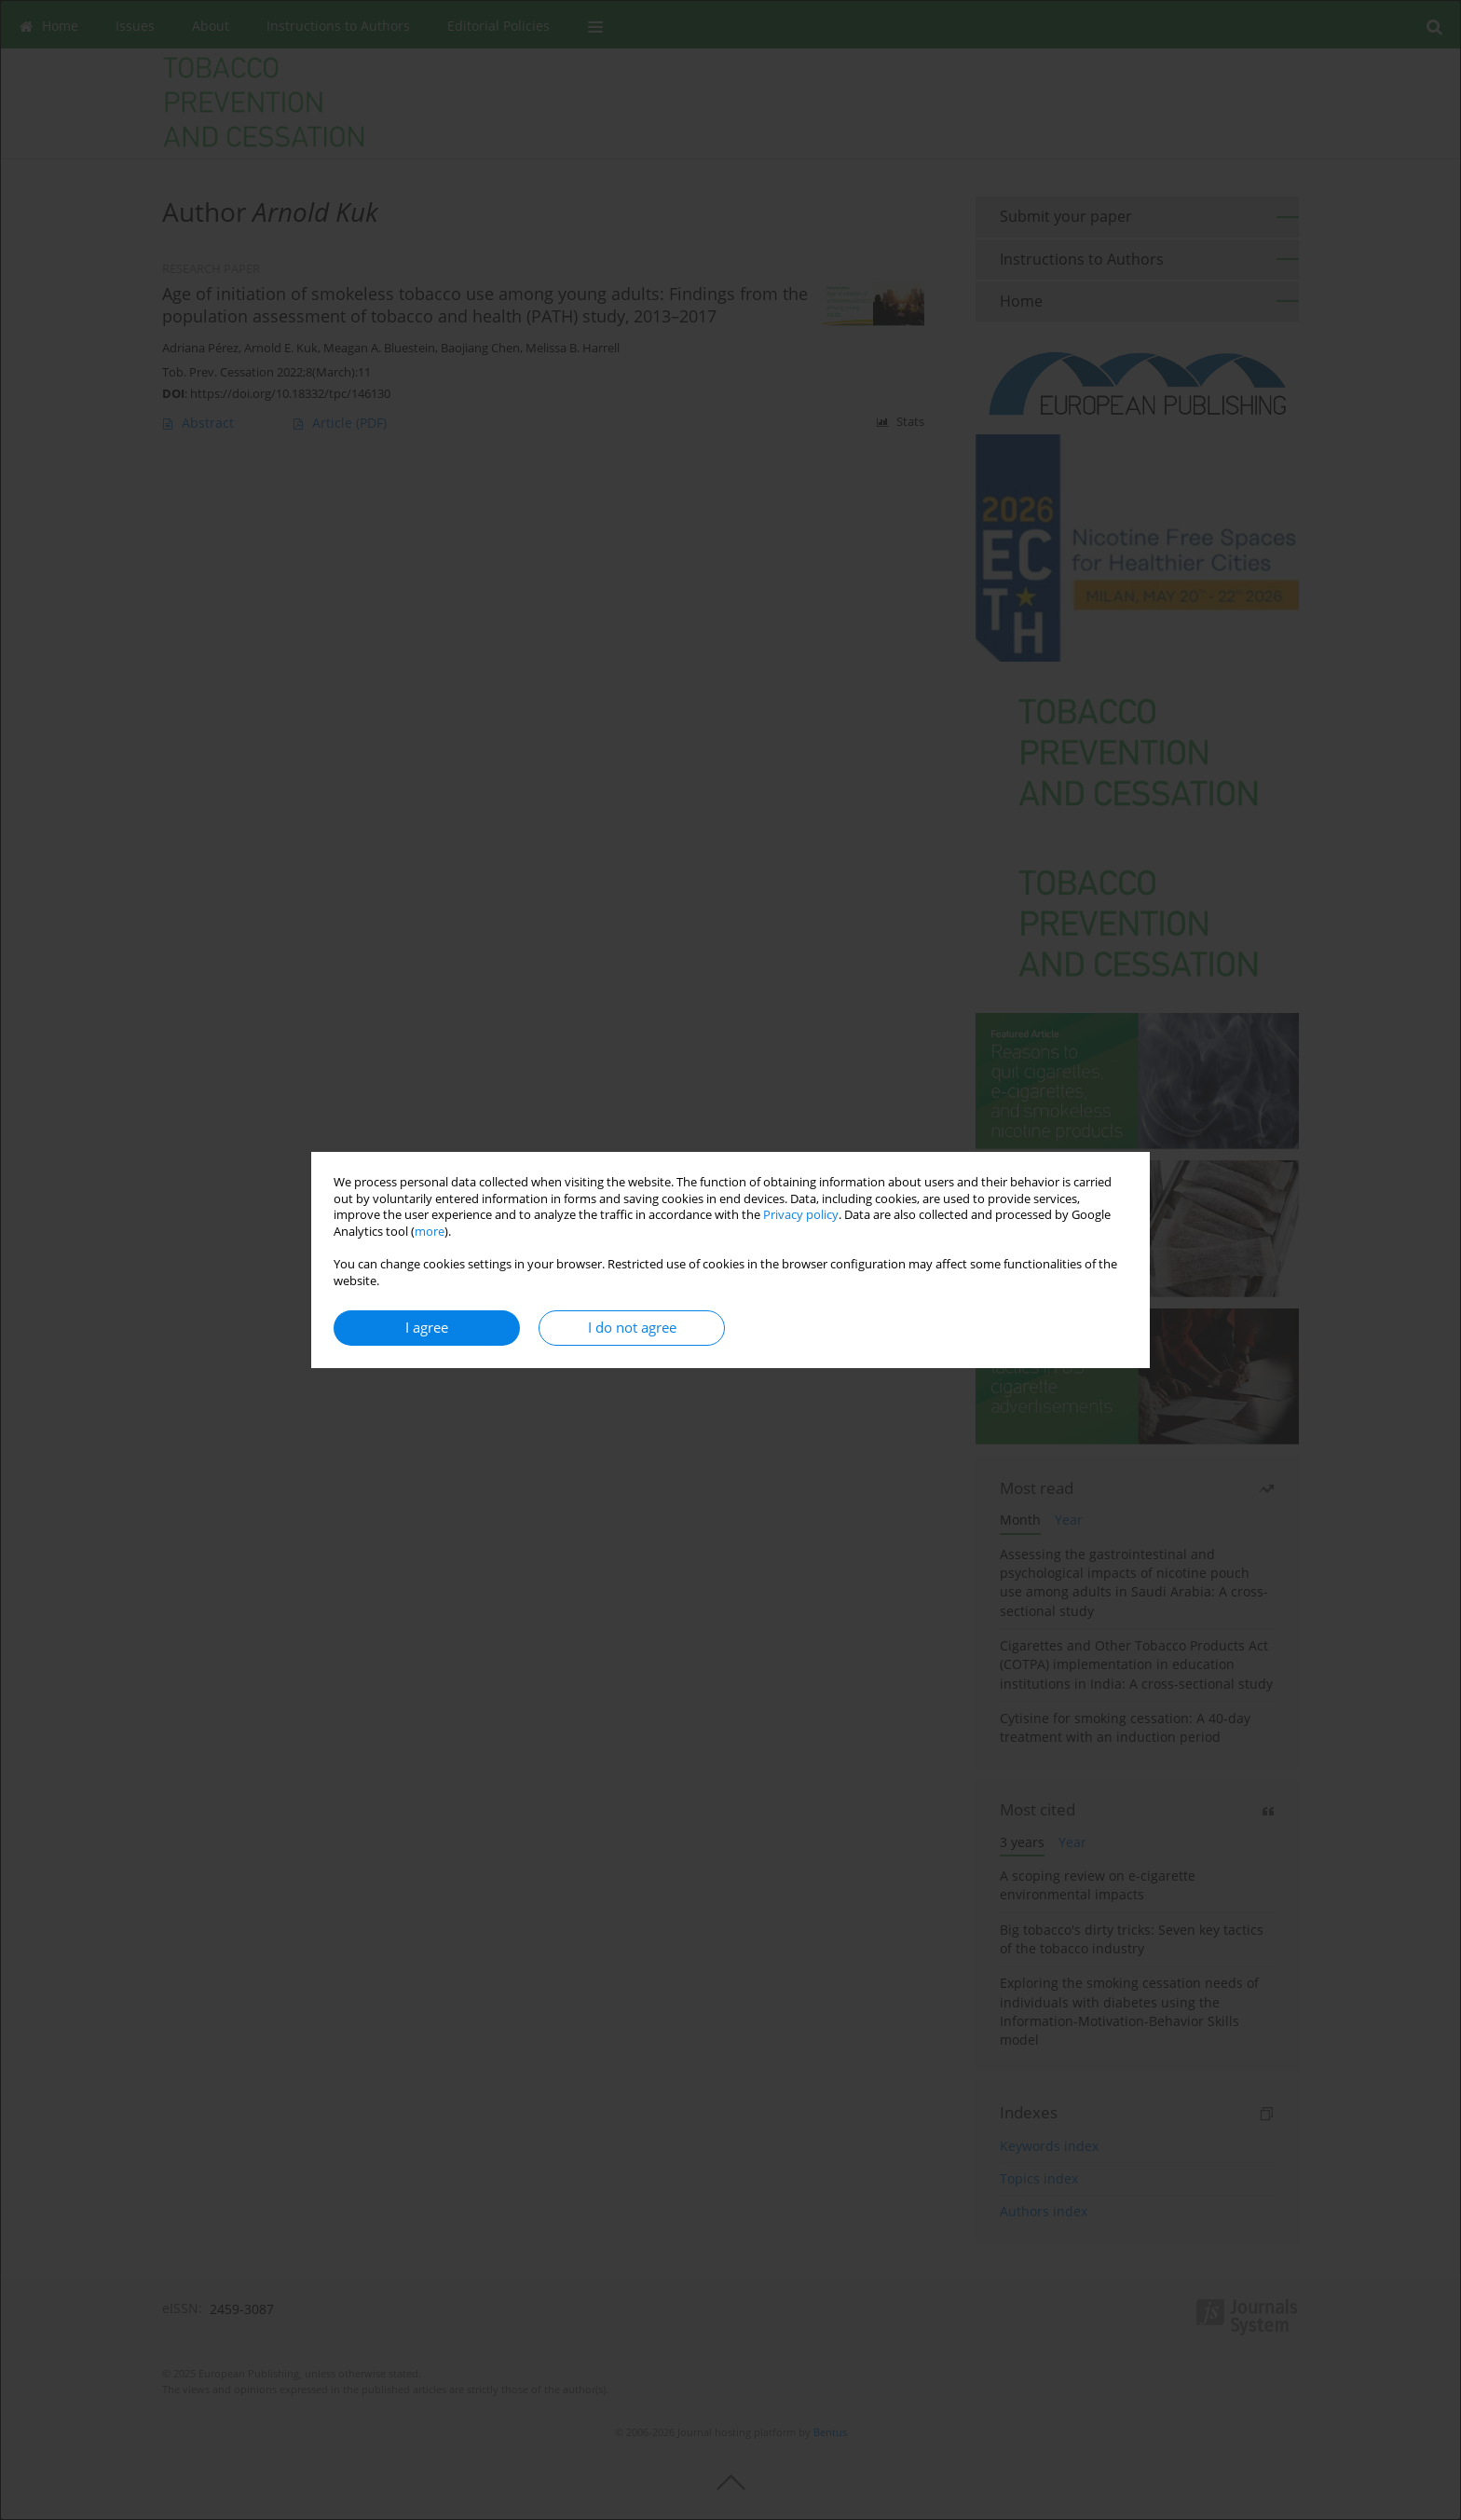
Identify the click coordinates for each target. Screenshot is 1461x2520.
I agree (426, 1327)
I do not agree (632, 1327)
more (429, 1231)
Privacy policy (801, 1215)
